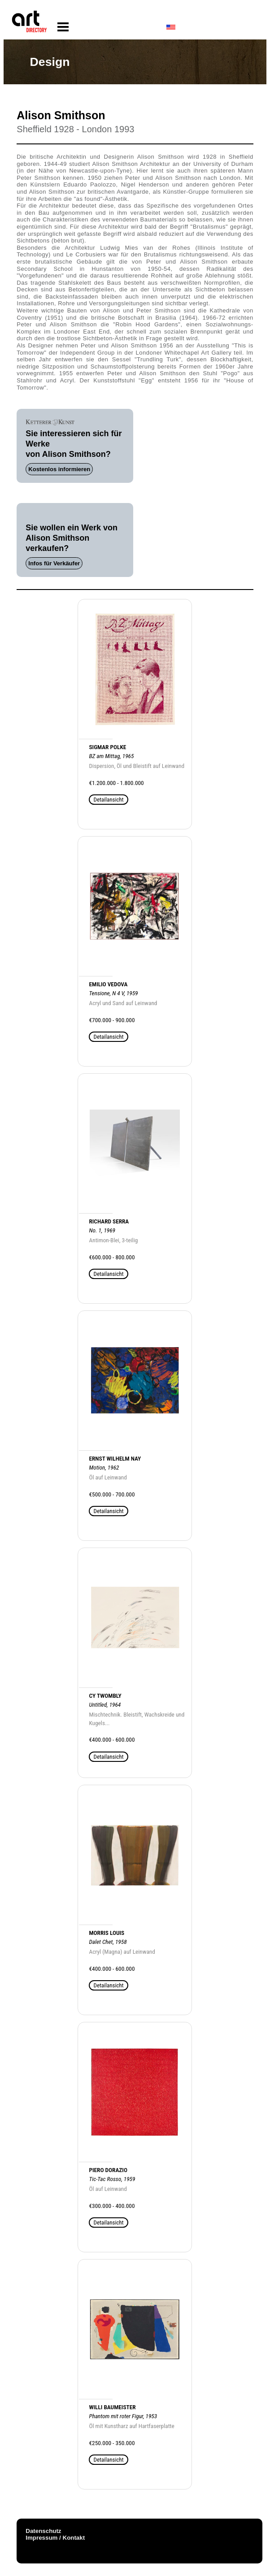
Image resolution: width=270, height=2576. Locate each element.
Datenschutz (43, 2531)
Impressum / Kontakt (55, 2537)
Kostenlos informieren (59, 469)
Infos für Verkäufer (54, 563)
